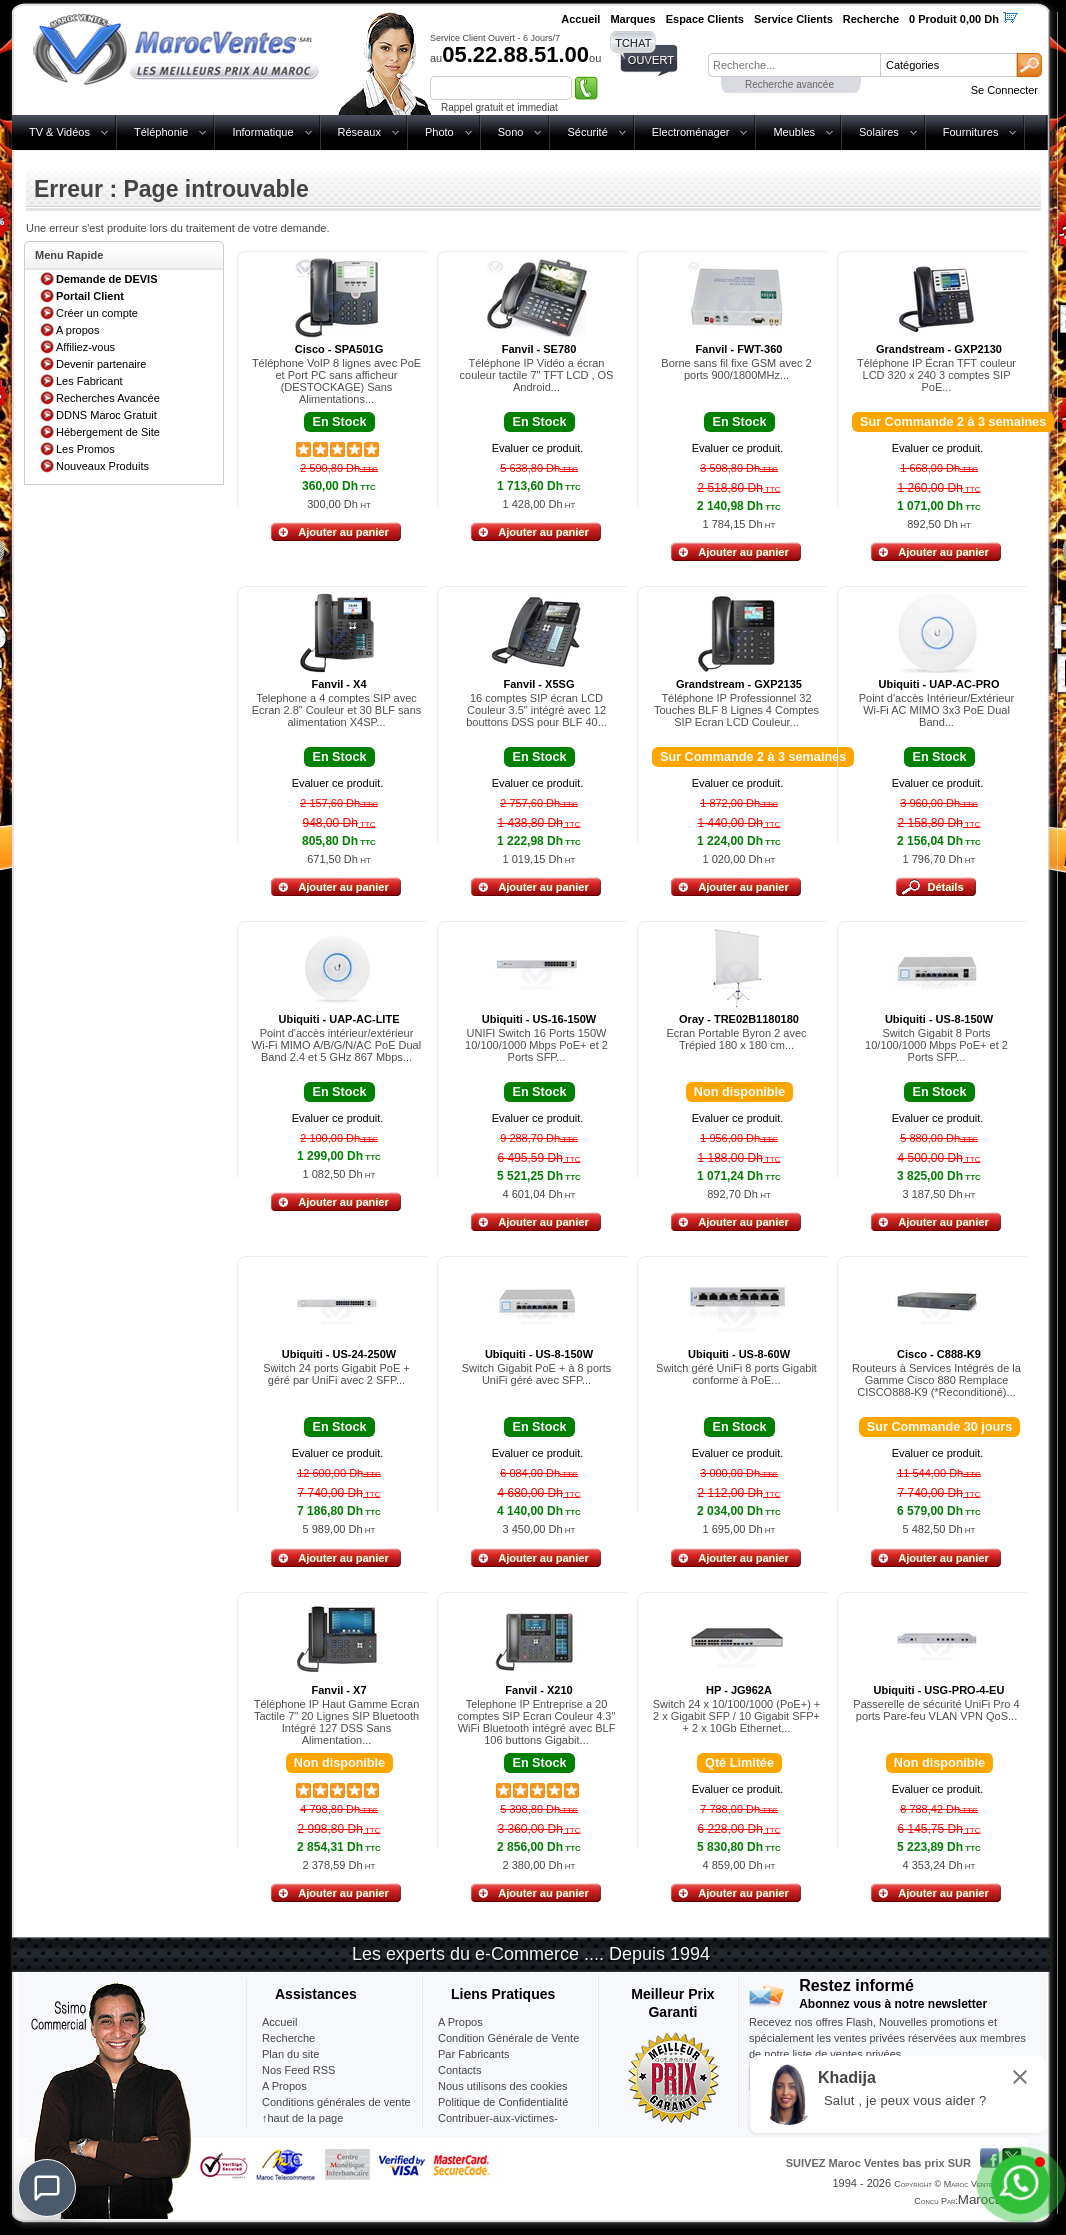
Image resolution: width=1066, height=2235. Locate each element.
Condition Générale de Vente (508, 2038)
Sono (511, 132)
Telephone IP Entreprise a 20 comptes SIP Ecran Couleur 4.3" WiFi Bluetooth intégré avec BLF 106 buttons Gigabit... (537, 1722)
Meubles (794, 132)
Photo (439, 132)
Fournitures (971, 132)
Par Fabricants (474, 2054)
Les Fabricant (89, 381)
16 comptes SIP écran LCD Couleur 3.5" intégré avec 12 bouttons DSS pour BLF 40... (536, 710)
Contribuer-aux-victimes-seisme (498, 2126)
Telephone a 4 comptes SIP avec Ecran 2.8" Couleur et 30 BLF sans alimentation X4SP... (337, 710)
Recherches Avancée (108, 398)
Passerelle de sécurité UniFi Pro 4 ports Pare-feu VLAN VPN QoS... (936, 1710)
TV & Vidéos (59, 132)
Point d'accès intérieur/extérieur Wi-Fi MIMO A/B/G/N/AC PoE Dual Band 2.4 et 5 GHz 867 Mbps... (336, 1045)
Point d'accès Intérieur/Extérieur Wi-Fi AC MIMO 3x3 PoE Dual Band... (937, 710)
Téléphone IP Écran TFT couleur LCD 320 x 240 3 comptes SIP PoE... (936, 375)
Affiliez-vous (85, 347)
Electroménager (691, 132)
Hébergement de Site (108, 432)
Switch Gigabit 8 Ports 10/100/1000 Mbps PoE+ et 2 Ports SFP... (936, 1045)
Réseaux (359, 132)
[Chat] (47, 2188)
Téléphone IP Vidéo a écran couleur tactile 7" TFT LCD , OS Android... (537, 375)
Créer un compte (97, 313)
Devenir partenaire (101, 364)
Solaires (879, 132)
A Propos (460, 2022)
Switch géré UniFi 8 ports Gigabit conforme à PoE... (736, 1374)
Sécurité (587, 132)
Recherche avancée (789, 84)
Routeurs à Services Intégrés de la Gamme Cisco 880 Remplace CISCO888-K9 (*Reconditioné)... (936, 1380)
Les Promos (85, 449)
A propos (77, 330)
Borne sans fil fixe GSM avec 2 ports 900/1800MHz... (736, 369)
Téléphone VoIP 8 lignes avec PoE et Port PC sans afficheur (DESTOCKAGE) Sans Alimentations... (336, 381)
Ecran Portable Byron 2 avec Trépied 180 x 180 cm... (736, 1039)
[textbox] (794, 65)
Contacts (459, 2070)
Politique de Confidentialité (503, 2102)
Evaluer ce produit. (538, 448)
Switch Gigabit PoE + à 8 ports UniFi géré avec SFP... (537, 1374)
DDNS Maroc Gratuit (106, 415)
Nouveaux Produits (102, 466)
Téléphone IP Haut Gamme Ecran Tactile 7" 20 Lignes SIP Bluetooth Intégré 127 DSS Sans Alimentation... (337, 1722)
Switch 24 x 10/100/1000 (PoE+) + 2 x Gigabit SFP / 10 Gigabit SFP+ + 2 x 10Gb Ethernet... (737, 1716)
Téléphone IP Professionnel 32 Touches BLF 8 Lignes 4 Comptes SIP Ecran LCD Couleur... (736, 710)
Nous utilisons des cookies (503, 2086)
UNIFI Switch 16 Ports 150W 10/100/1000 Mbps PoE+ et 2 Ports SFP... (536, 1045)
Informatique (262, 132)
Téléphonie (161, 132)
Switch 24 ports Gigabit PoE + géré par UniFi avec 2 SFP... (336, 1374)
